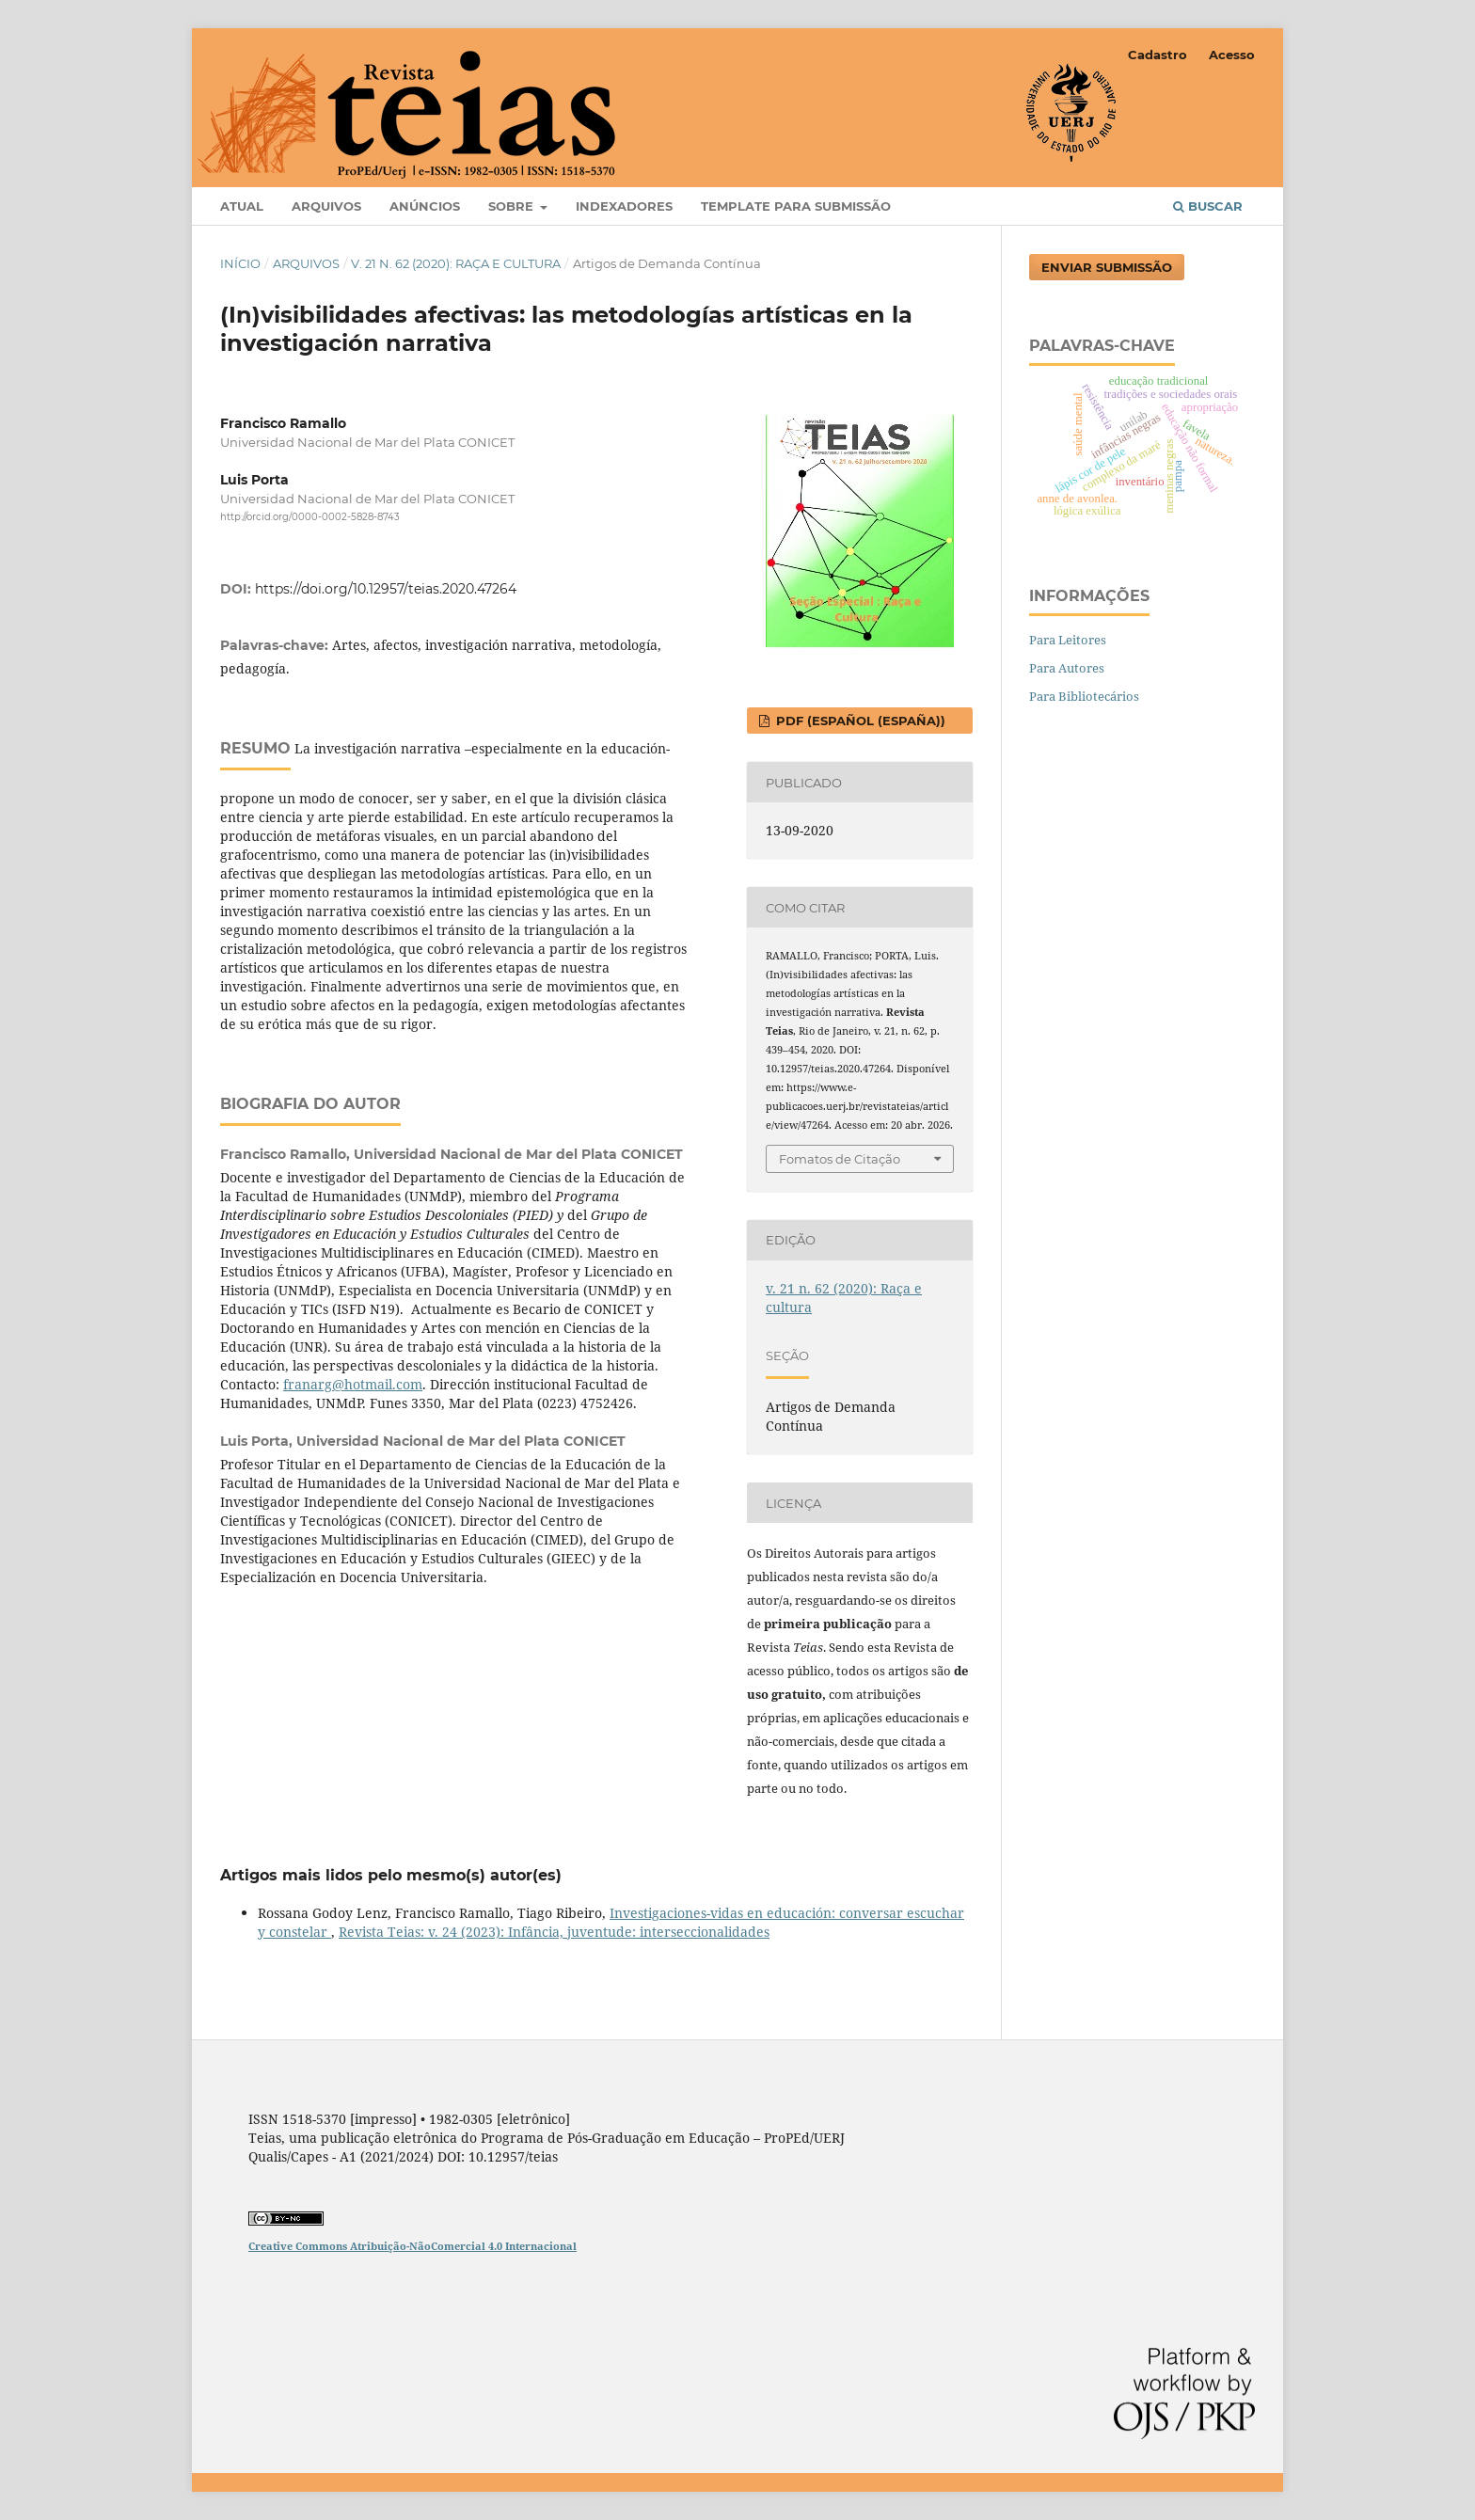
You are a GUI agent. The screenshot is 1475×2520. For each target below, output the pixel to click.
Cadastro (1157, 54)
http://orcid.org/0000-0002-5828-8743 (310, 517)
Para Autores (1066, 667)
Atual (241, 206)
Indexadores (624, 206)
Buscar (1208, 206)
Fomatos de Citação (839, 1158)
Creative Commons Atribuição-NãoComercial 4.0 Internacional (412, 2246)
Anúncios (424, 206)
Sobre (512, 206)
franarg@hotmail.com (352, 1384)
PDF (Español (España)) (858, 720)
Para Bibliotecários (1084, 696)
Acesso (1232, 54)
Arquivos (326, 206)
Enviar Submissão (1106, 267)
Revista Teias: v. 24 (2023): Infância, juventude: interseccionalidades (554, 1932)
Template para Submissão (796, 206)
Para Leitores (1067, 639)
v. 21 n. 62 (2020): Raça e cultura (456, 263)
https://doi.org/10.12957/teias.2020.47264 (385, 588)
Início (240, 263)
